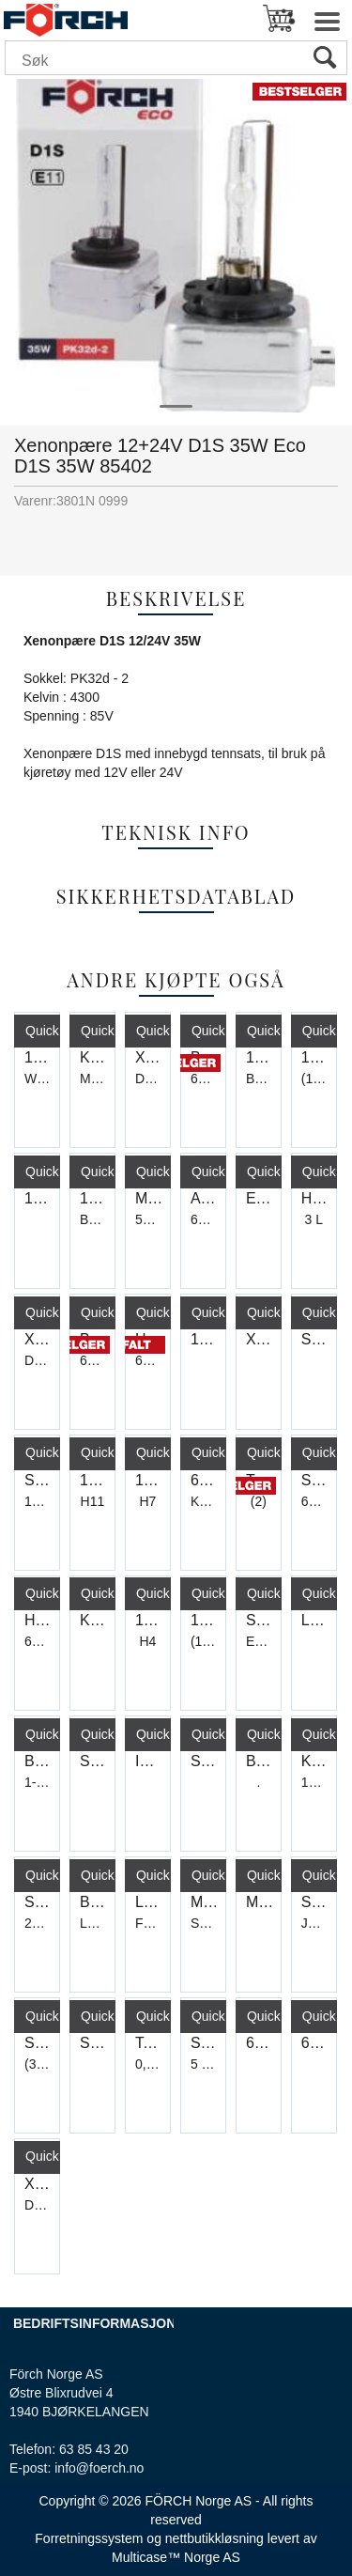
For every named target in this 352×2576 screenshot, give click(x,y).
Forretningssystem (89, 2538)
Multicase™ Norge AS (176, 2557)
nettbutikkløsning (214, 2538)
